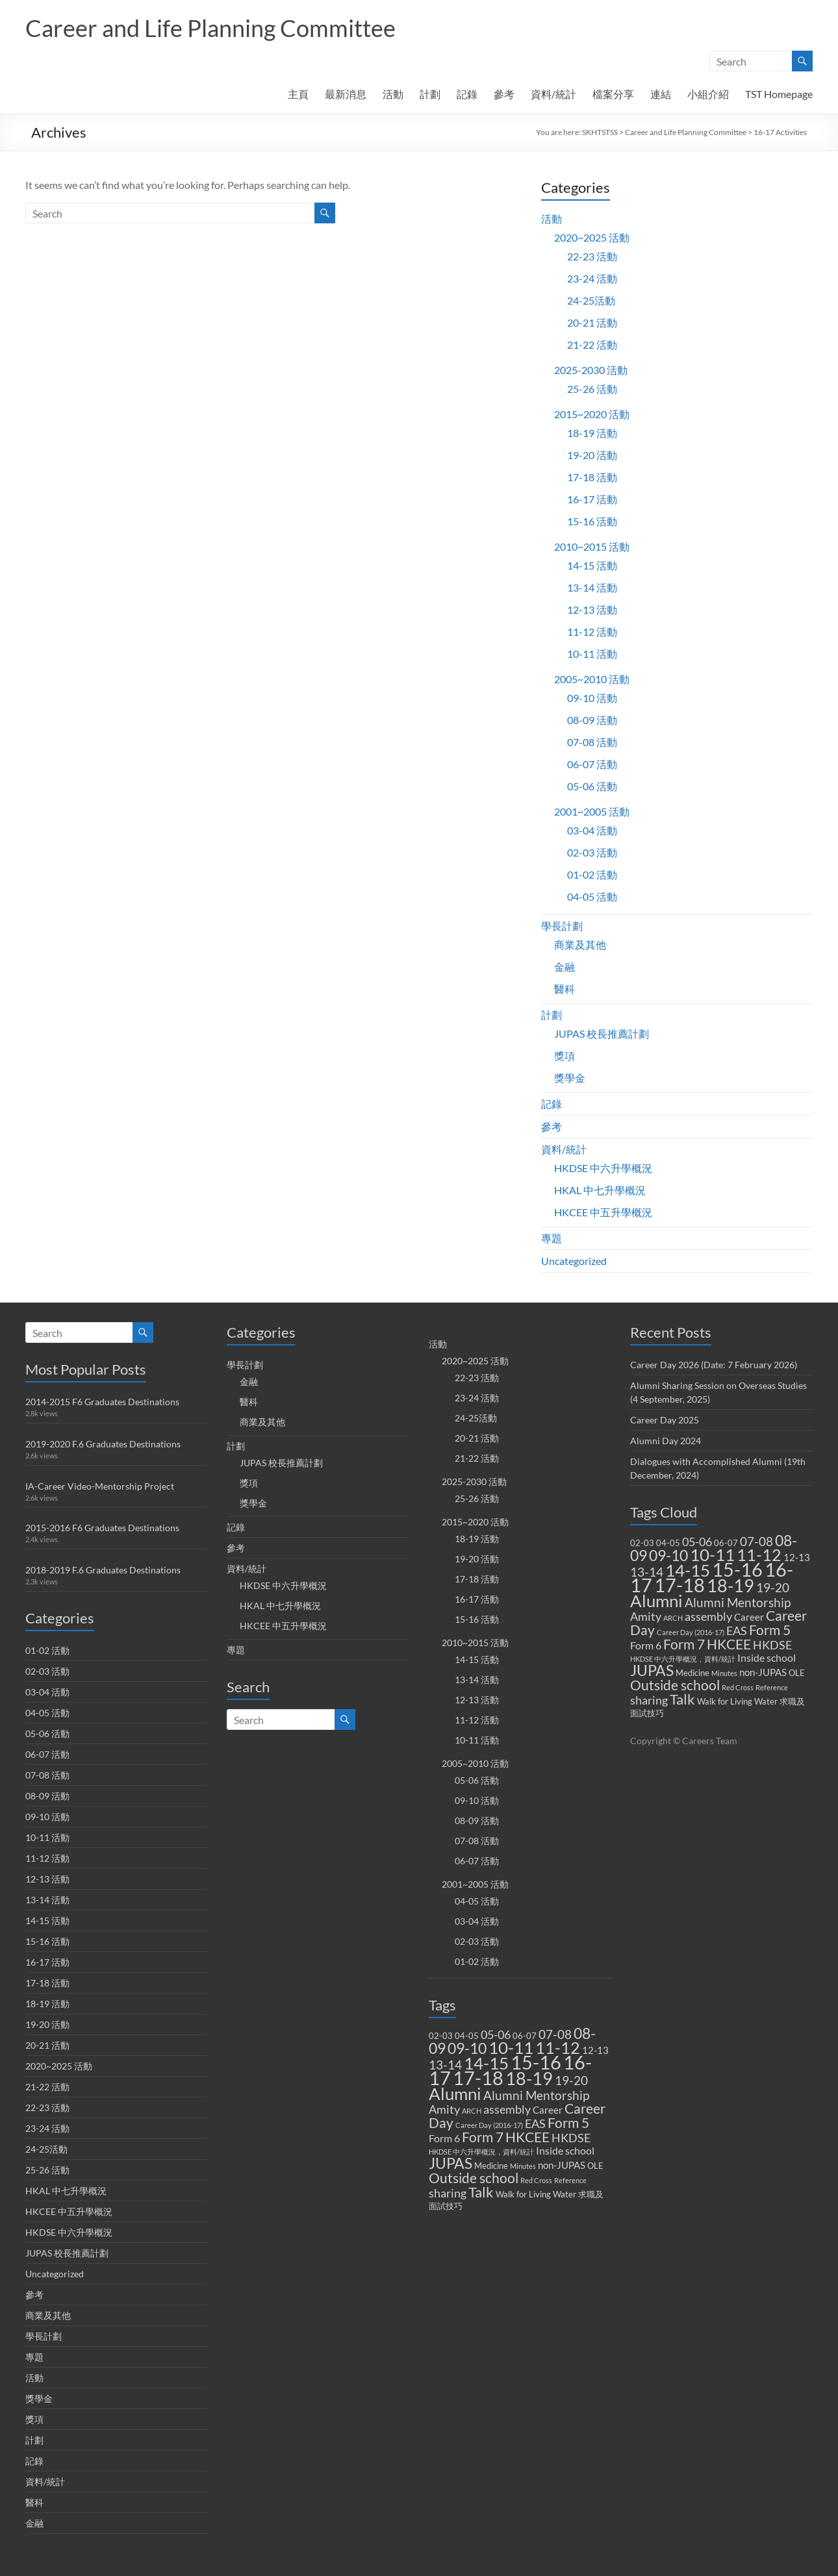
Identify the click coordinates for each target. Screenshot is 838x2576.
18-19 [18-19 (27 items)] (529, 2078)
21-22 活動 (592, 344)
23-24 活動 (592, 278)
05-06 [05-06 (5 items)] (496, 2035)
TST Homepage (779, 94)
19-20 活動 (592, 455)
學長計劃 (562, 925)
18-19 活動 (592, 433)
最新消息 (345, 94)
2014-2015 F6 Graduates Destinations (102, 1401)
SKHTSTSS (600, 132)
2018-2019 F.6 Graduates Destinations (103, 1569)
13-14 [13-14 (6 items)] (445, 2065)
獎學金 (569, 1077)
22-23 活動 (592, 256)
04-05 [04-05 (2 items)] (467, 2036)
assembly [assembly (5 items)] (507, 2109)
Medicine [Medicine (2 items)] (491, 2165)
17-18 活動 (592, 477)
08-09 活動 (592, 720)
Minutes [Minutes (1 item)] (523, 2166)
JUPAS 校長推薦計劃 (601, 1033)
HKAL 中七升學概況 (600, 1190)
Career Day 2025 (664, 1419)
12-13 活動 (592, 609)
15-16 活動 (592, 521)
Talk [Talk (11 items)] (481, 2192)
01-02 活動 (592, 874)
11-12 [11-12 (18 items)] (557, 2047)
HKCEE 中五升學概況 (603, 1212)
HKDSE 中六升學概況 (603, 1168)
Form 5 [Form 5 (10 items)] (568, 2122)
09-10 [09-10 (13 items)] (467, 2048)
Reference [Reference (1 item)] (570, 2180)
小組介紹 (708, 94)
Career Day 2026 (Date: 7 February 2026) (713, 1364)
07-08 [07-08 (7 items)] (555, 2034)
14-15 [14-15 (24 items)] (486, 2063)
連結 (660, 94)
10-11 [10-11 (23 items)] (511, 2047)
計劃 (430, 94)
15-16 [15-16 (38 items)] (536, 2062)
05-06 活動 (592, 786)
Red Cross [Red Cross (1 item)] (536, 2180)
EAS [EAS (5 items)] (535, 2124)
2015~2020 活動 (591, 414)
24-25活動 (591, 300)
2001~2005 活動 (591, 811)
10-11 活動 (592, 653)
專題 (551, 1238)
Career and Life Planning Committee (210, 28)
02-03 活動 (592, 852)
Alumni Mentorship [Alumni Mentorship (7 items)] (536, 2095)
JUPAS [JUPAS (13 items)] (450, 2163)
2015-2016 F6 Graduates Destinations (102, 1527)
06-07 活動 (592, 764)
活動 (393, 94)
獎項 (564, 1055)
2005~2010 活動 (591, 679)
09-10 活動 (592, 698)
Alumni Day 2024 (665, 1440)
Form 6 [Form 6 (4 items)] (444, 2138)
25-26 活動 (592, 388)
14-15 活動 (592, 565)
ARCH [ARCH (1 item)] (471, 2111)
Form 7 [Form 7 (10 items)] (482, 2137)
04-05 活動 (592, 896)
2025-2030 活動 (591, 370)
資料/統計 (553, 94)
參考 (504, 94)
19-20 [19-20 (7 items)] (571, 2080)
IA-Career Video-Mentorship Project (99, 1486)
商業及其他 (580, 944)
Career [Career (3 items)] (548, 2110)
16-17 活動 (592, 499)
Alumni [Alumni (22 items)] (455, 2093)
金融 (564, 966)
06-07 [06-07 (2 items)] (525, 2036)
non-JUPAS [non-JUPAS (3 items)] (561, 2165)
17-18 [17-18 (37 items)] (478, 2077)
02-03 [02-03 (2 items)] (441, 2036)
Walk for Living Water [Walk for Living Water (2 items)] (536, 2194)
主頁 (298, 94)
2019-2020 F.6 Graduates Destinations (103, 1443)
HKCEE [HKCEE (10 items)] (527, 2137)
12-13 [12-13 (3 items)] (595, 2050)
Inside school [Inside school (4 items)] (565, 2150)
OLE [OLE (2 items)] (595, 2165)
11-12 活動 (592, 631)
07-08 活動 (592, 742)
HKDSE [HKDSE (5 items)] (571, 2138)
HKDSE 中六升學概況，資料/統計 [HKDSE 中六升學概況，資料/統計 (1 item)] (481, 2151)
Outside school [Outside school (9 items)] (473, 2178)
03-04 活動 (592, 830)
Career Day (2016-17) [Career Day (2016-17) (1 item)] (489, 2125)
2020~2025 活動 (591, 237)
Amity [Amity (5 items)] (444, 2109)
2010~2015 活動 (591, 546)
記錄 (467, 94)
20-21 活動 (592, 322)
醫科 (564, 988)
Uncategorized (574, 1261)
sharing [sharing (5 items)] (447, 2193)
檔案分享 (613, 94)
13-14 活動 (592, 587)
